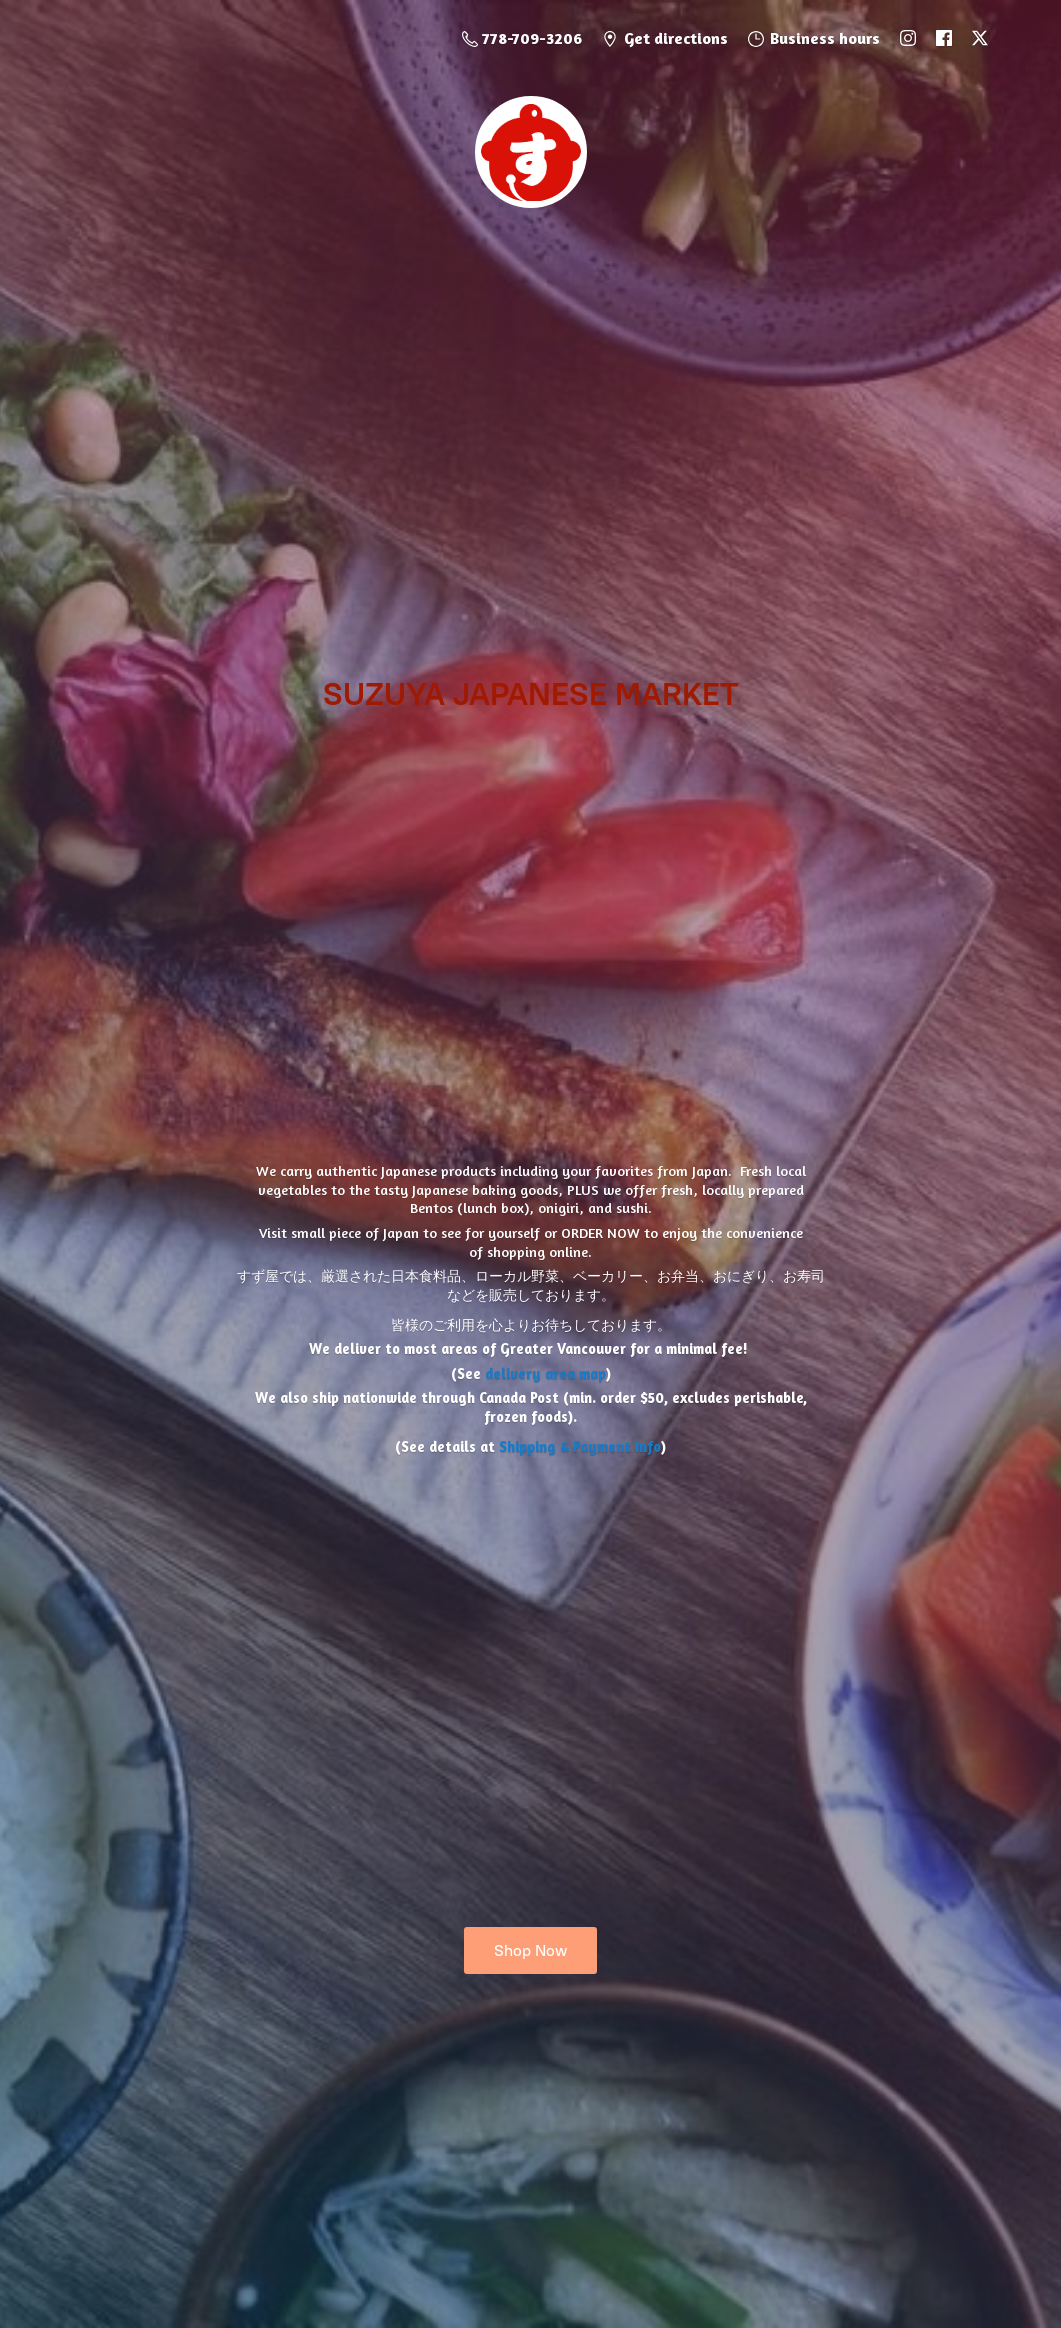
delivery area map (545, 1373)
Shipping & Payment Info (580, 1446)
